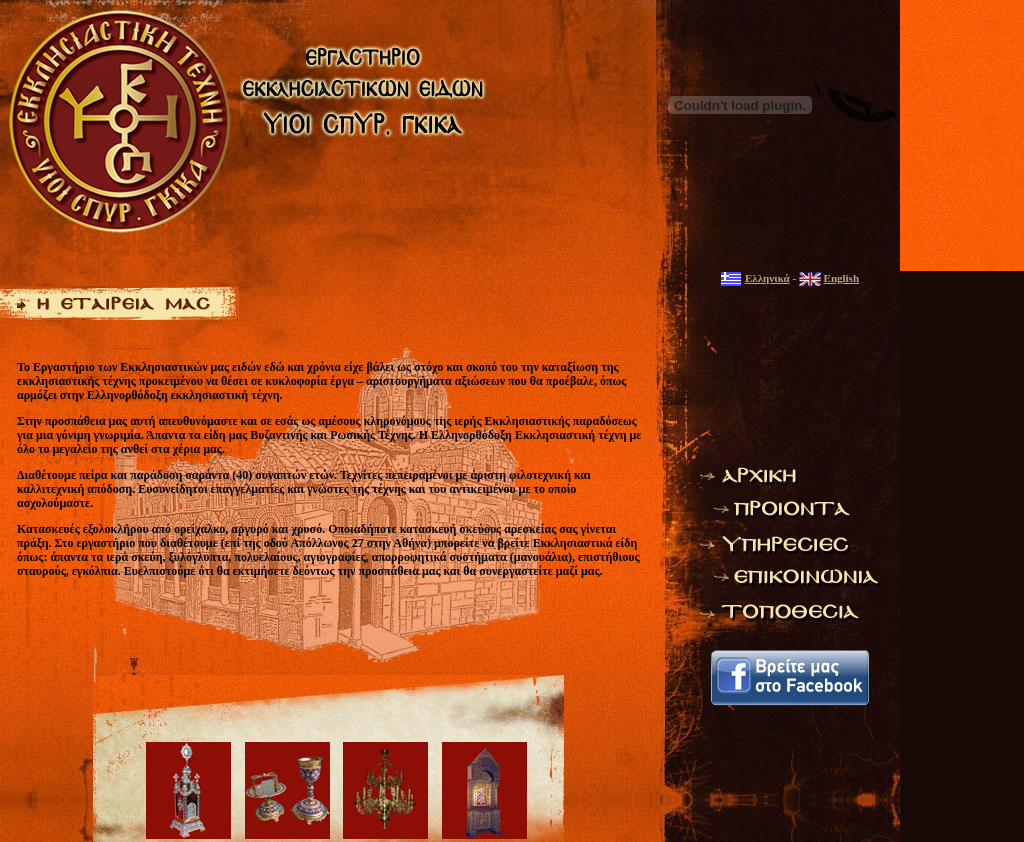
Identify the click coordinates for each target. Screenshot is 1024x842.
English (841, 278)
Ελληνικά (767, 278)
